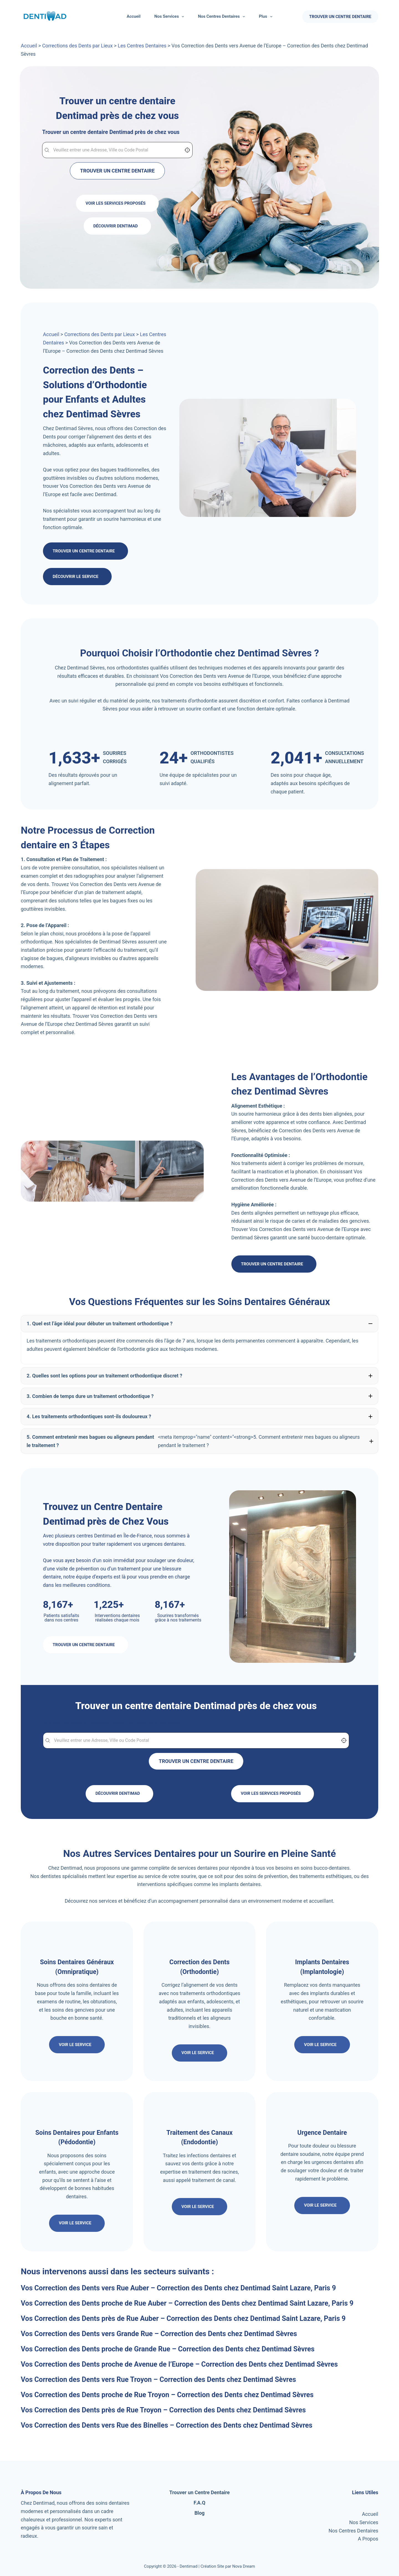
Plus (267, 16)
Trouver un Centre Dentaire (199, 2492)
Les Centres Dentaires (142, 46)
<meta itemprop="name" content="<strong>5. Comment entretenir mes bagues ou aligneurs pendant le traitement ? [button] (199, 1441)
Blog (200, 2513)
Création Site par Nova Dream (228, 2566)
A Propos (368, 2539)
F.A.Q (200, 2503)
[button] (199, 1323)
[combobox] (117, 150)
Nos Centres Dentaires (222, 16)
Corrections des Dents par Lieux (77, 46)
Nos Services (170, 16)
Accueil (133, 16)
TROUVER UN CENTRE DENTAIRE (340, 16)
